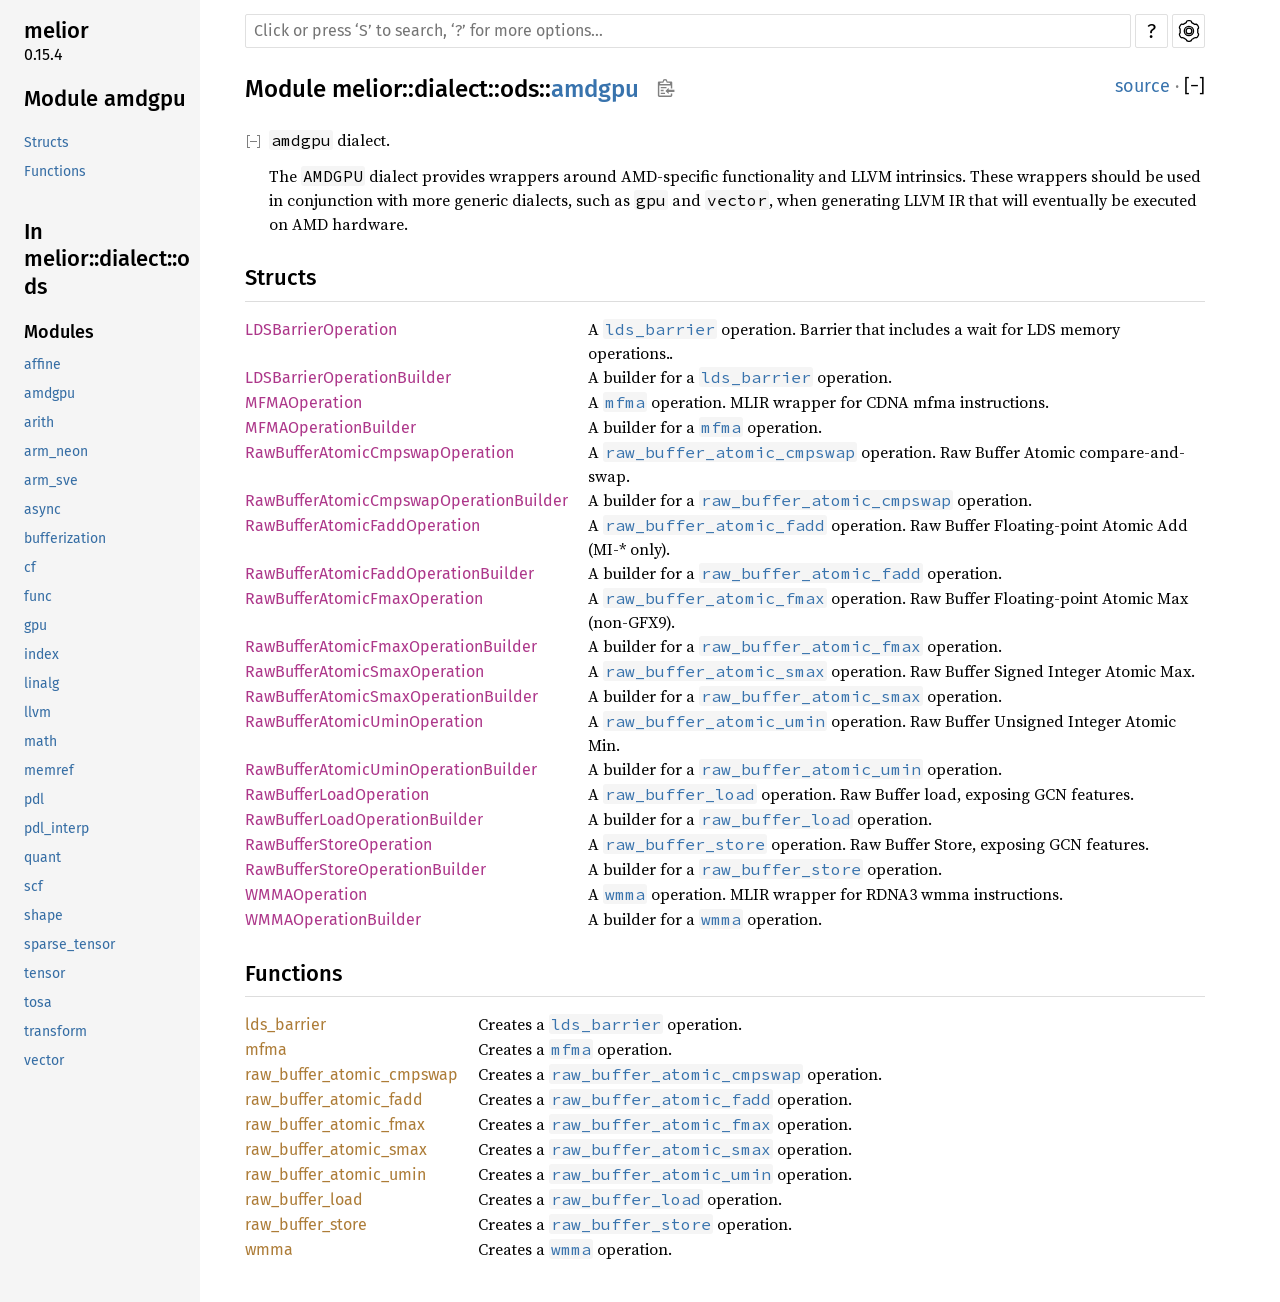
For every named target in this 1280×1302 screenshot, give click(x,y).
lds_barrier (285, 1024)
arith (39, 422)
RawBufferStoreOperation (338, 844)
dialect (451, 89)
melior (56, 30)
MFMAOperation (303, 402)
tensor (44, 973)
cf (30, 567)
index (41, 654)
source (1142, 86)
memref (49, 770)
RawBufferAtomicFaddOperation (362, 525)
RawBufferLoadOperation (337, 794)
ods (519, 89)
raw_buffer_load (304, 1199)
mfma (266, 1049)
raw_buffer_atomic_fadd (334, 1099)
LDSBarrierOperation (321, 329)
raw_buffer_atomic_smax (336, 1149)
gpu (35, 625)
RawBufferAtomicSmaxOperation (364, 671)
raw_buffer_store (306, 1224)
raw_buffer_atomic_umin (335, 1174)
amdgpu (49, 393)
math (40, 741)
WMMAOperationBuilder (333, 919)
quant (42, 857)
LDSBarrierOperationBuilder (348, 377)
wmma (269, 1249)
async (42, 509)
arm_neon (56, 451)
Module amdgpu (105, 98)
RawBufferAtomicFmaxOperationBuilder (391, 646)
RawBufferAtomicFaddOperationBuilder (389, 573)
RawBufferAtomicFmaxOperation (364, 598)
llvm (37, 712)
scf (33, 886)
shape (43, 915)
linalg (41, 683)
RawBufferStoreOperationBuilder (365, 869)
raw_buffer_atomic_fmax (335, 1124)
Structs (46, 142)
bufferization (65, 538)
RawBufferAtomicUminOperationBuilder (391, 769)
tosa (38, 1002)
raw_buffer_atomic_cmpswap (351, 1074)
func (38, 596)
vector (44, 1060)
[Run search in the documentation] (688, 31)
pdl (34, 799)
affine (42, 364)
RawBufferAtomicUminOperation (364, 721)
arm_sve (51, 480)
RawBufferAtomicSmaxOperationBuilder (391, 696)
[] (1194, 86)
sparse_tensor (69, 944)
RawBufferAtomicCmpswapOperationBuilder (406, 500)
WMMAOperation (306, 894)
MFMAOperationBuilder (330, 427)
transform (55, 1031)
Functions (55, 171)
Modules (59, 332)
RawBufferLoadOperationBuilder (364, 819)
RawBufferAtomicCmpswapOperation (379, 452)
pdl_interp (56, 828)
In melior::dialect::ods (107, 259)
